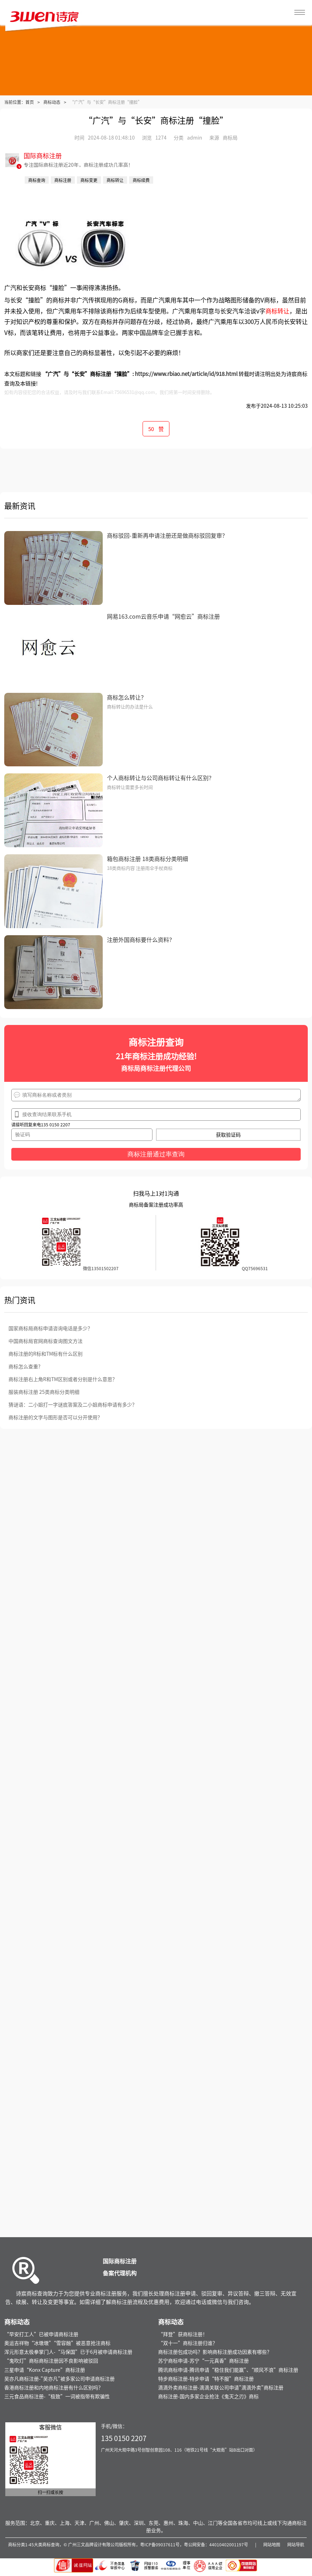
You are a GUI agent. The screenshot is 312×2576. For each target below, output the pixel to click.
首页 (29, 102)
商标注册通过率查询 (156, 1154)
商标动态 (51, 102)
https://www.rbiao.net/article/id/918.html (186, 373)
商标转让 (277, 310)
